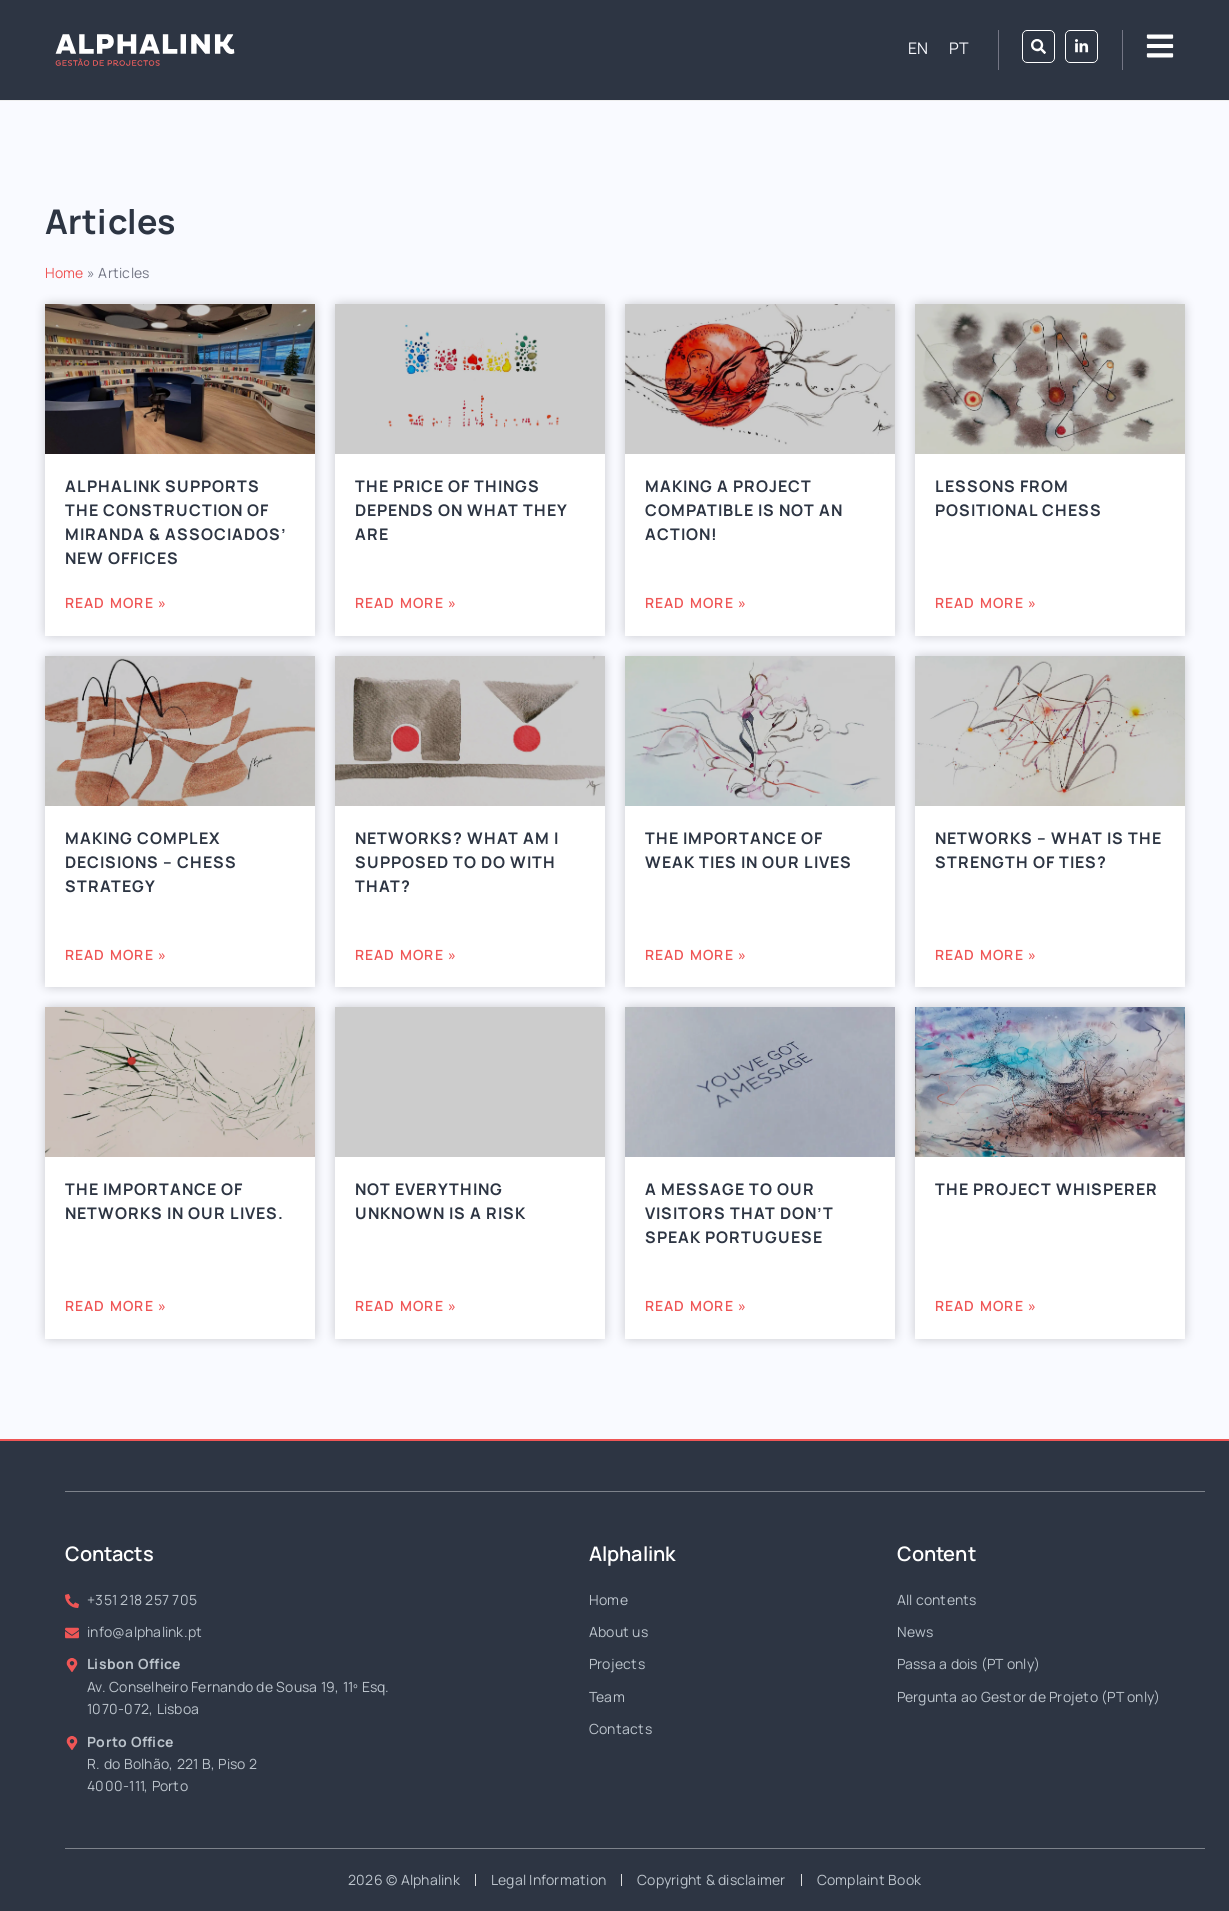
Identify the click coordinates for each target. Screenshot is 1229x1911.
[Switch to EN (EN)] (918, 47)
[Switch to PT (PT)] (959, 47)
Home (64, 272)
